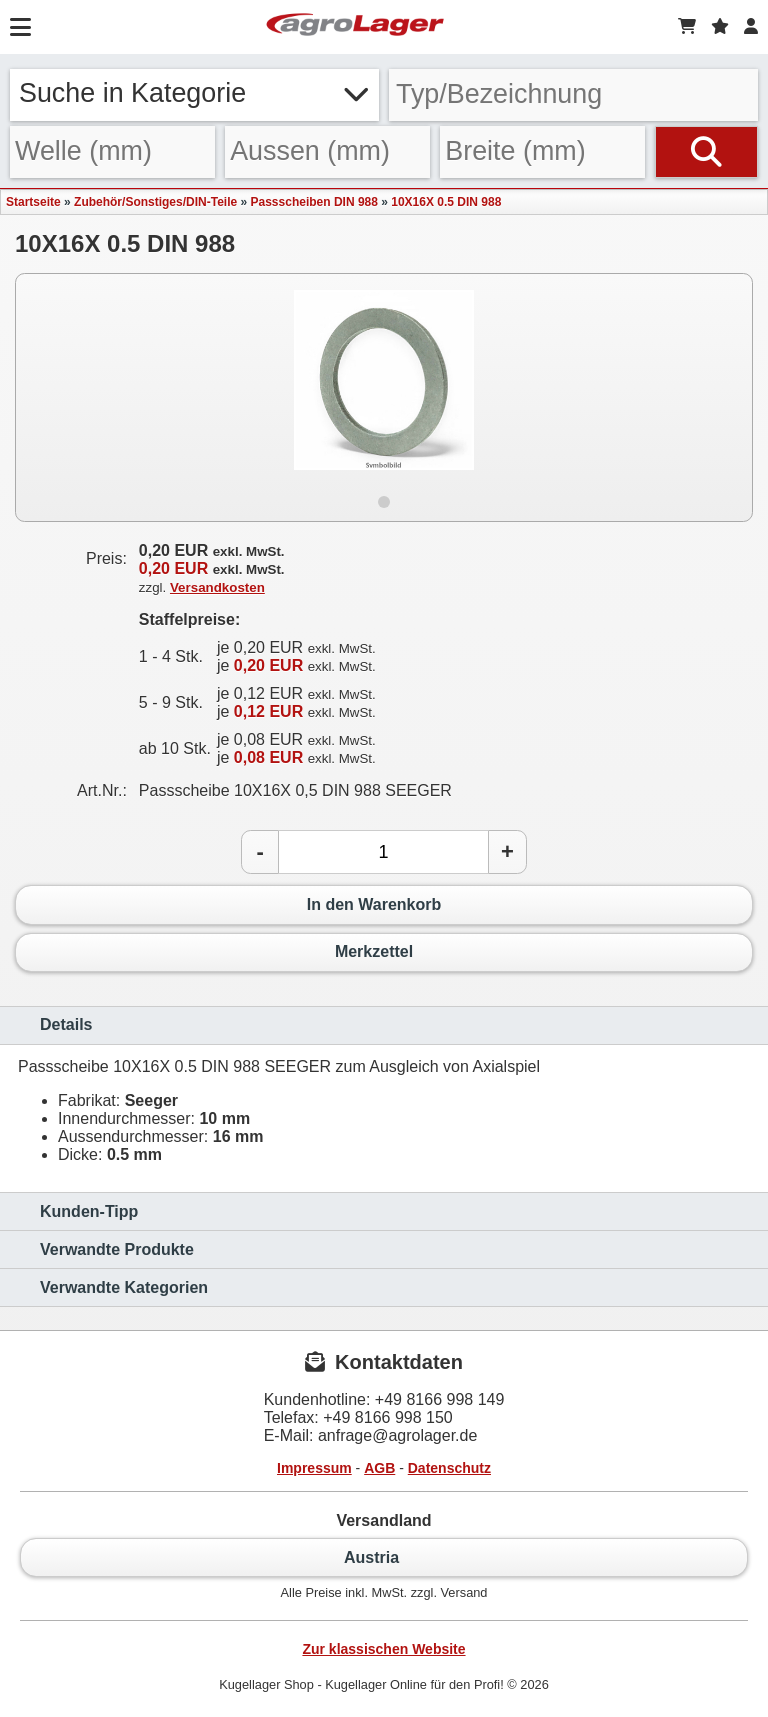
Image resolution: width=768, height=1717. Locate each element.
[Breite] (542, 152)
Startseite (33, 202)
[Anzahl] (383, 852)
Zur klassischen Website (383, 1649)
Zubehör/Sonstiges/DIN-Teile (155, 202)
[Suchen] (706, 152)
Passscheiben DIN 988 (314, 202)
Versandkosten (217, 587)
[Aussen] (327, 152)
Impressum (314, 1468)
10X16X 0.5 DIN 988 (446, 202)
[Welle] (112, 152)
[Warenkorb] (687, 27)
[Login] (751, 27)
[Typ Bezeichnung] (573, 95)
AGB (379, 1468)
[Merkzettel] (720, 27)
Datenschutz (449, 1468)
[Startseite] (355, 27)
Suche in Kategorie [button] (194, 93)
